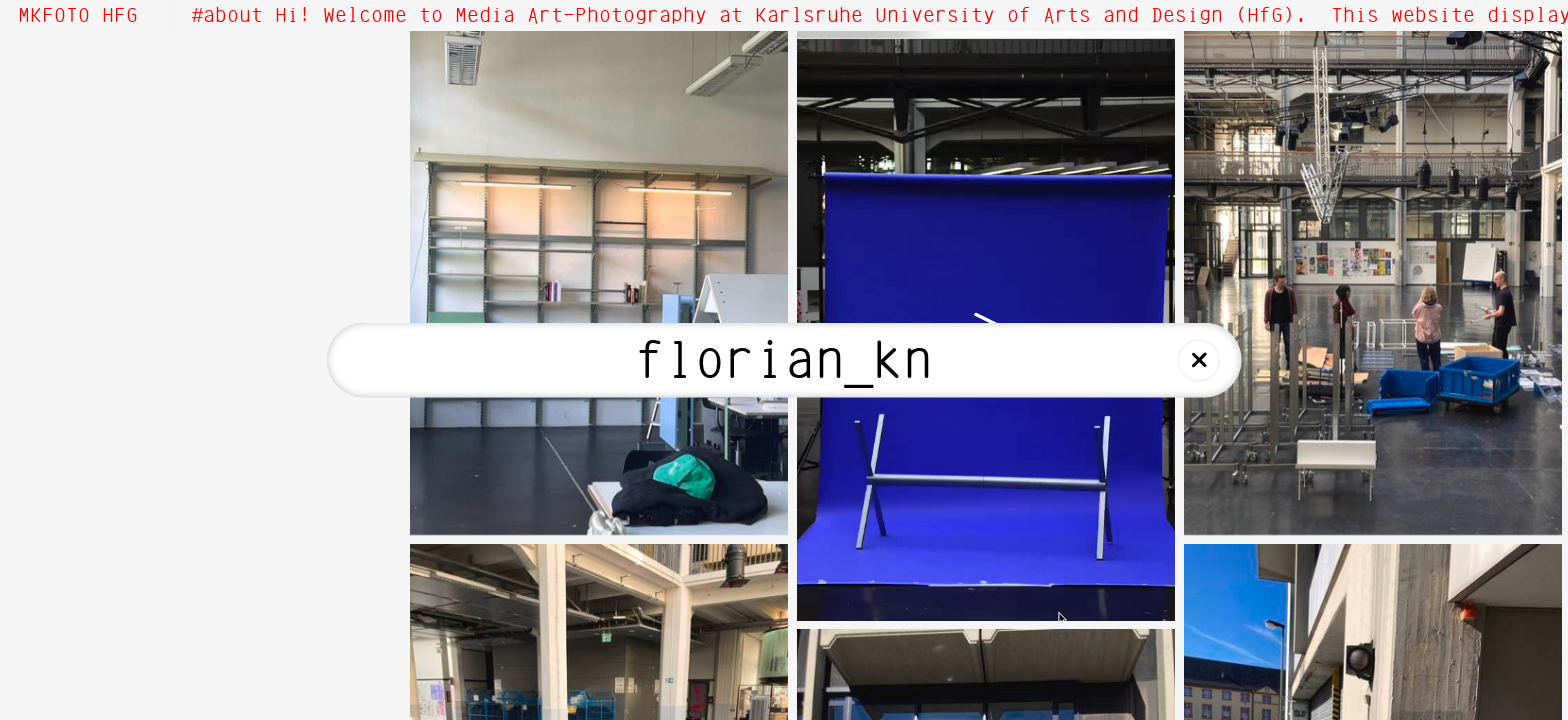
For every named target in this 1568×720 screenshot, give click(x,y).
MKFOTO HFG (78, 16)
